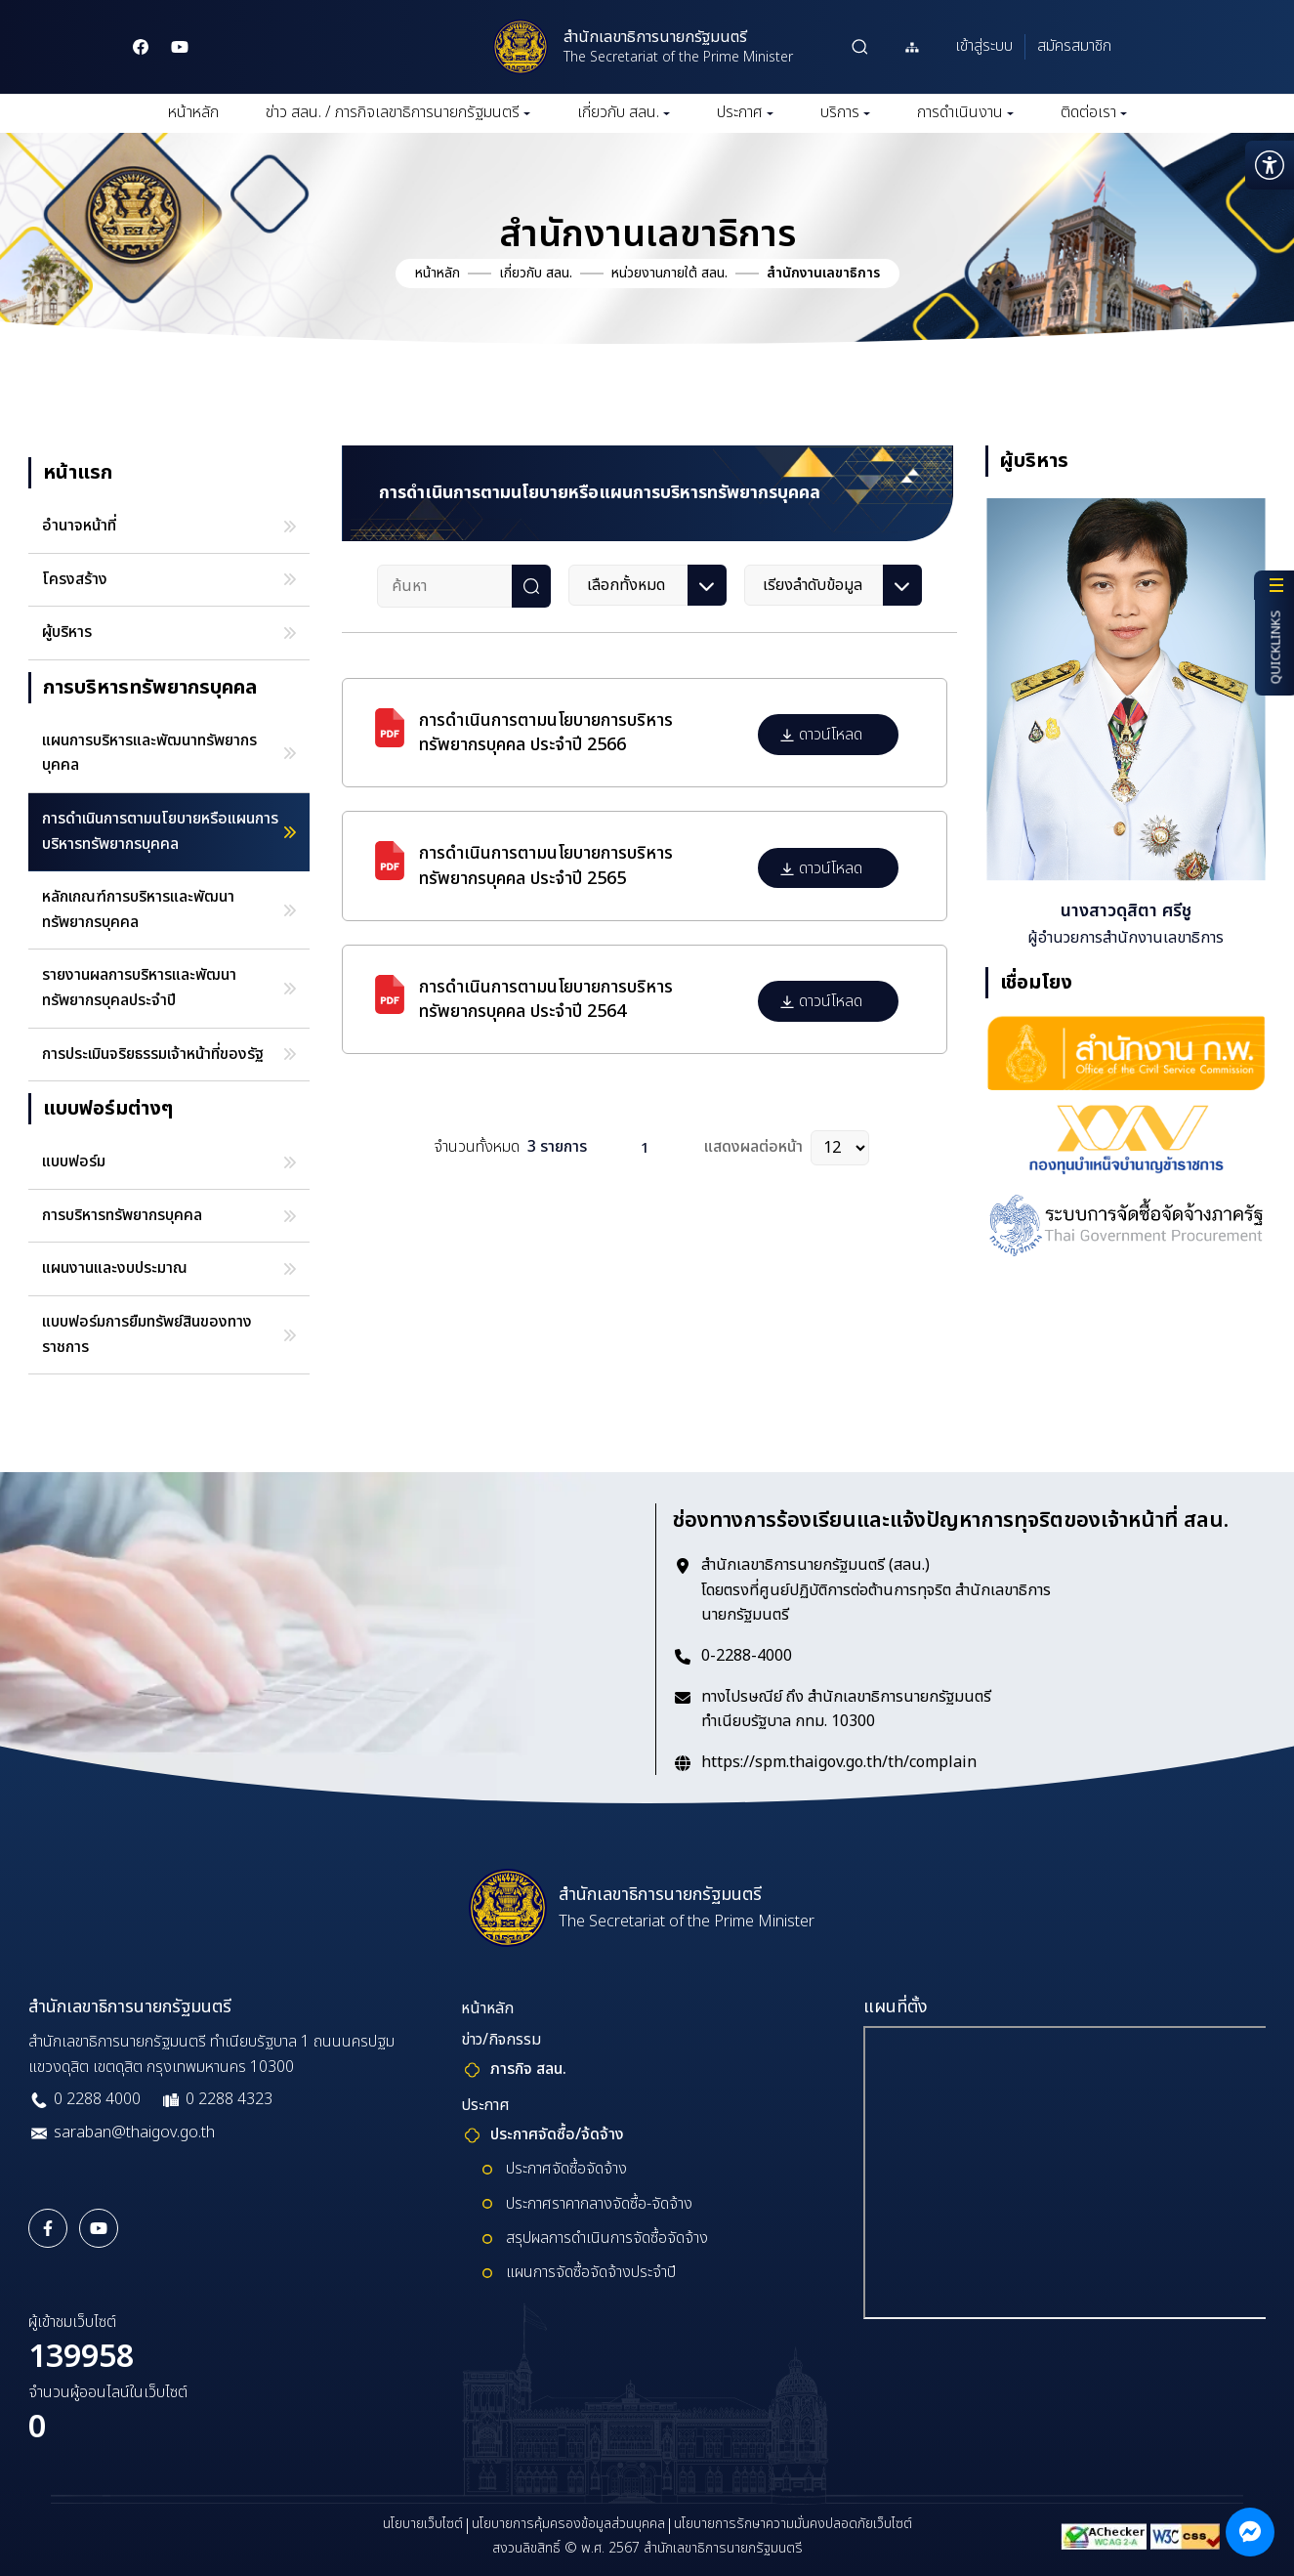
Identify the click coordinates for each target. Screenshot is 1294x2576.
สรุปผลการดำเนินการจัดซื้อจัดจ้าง (607, 2238)
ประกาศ (745, 112)
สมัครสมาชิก (1074, 46)
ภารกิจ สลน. (528, 2069)
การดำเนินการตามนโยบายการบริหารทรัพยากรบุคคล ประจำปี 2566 (546, 732)
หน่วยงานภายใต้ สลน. (669, 273)
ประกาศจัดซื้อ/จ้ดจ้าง (557, 2134)
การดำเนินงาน (965, 112)
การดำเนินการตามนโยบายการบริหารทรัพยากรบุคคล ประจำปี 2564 (546, 999)
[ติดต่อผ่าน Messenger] (1250, 2532)
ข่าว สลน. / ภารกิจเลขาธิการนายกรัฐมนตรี (398, 112)
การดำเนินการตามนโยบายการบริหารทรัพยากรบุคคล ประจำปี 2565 (546, 865)
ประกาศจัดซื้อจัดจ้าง (566, 2168)
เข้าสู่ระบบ (984, 46)
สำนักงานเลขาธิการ (823, 273)
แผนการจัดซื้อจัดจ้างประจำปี (591, 2272)
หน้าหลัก (193, 112)
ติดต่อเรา (1094, 112)
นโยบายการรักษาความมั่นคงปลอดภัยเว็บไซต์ (793, 2523)
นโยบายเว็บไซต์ (423, 2523)
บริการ (845, 112)
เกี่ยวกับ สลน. (623, 112)
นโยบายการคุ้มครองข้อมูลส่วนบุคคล (568, 2523)
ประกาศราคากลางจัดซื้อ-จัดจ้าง (599, 2204)
